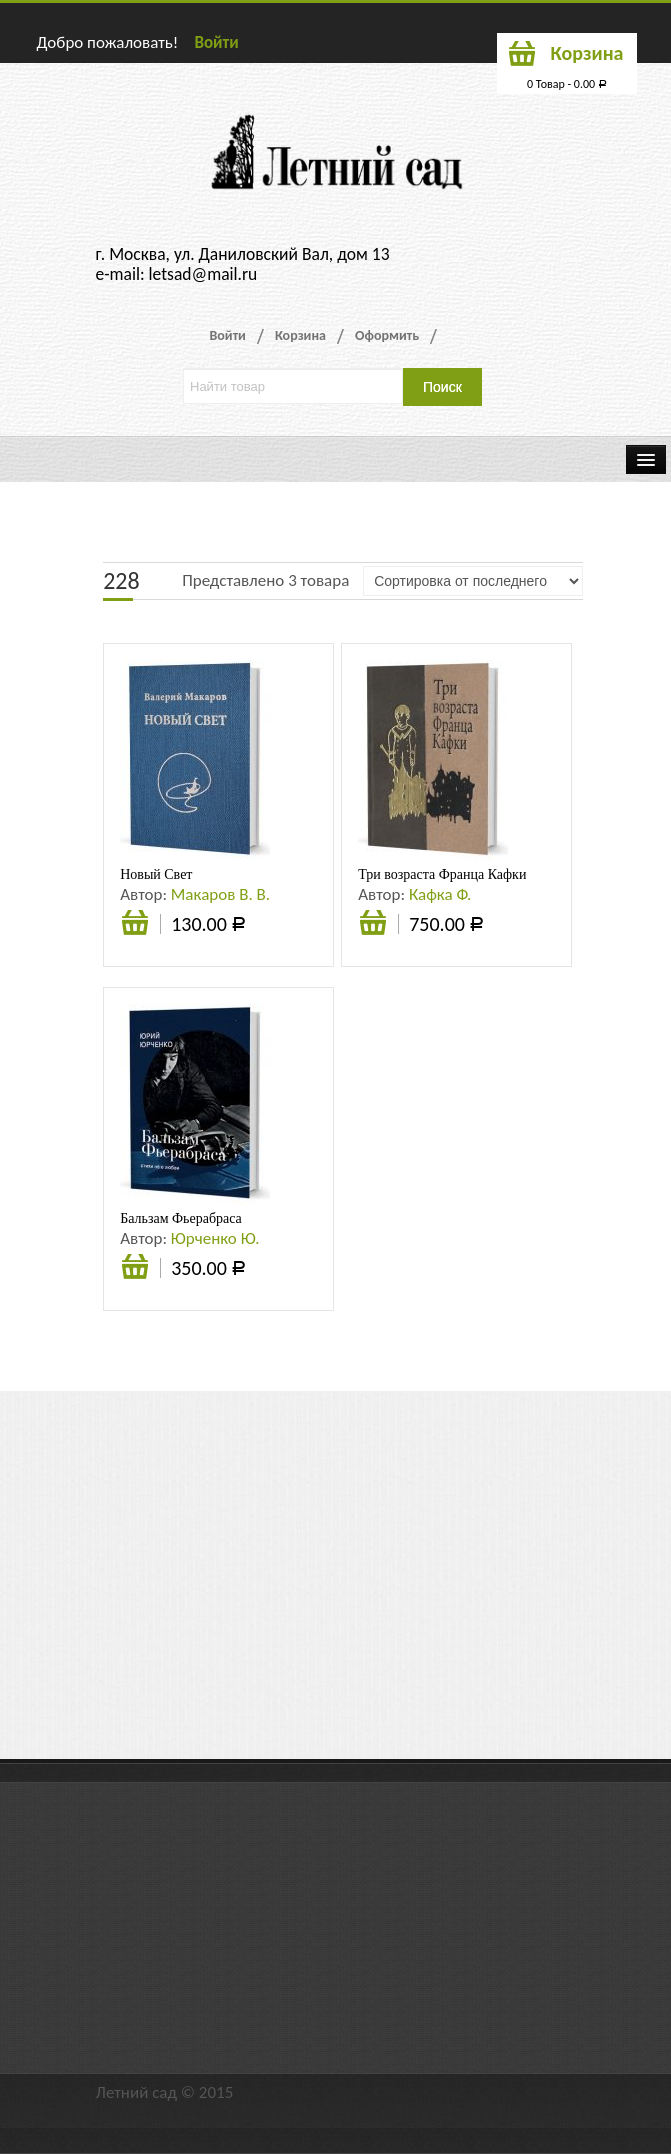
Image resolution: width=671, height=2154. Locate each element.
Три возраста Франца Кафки (442, 874)
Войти (216, 42)
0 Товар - (567, 84)
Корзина (300, 335)
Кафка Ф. (440, 894)
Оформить (387, 335)
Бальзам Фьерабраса (181, 1218)
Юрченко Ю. (215, 1238)
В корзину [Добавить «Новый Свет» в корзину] (135, 932)
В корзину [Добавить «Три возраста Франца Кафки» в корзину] (373, 932)
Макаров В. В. (220, 894)
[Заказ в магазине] (473, 581)
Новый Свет (156, 874)
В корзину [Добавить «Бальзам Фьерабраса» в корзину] (135, 1276)
